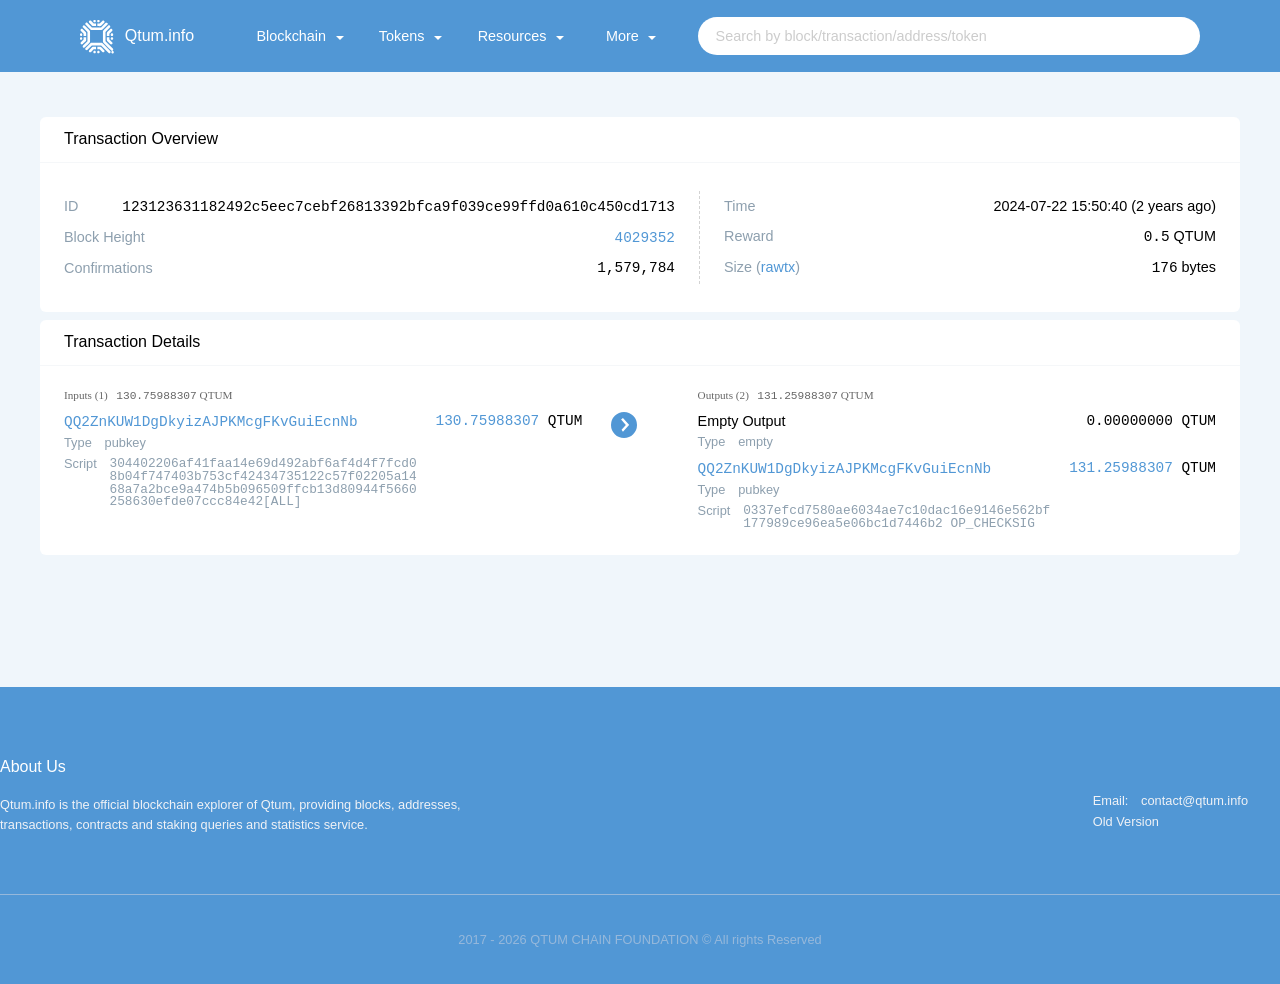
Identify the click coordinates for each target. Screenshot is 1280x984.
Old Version (1126, 819)
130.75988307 (488, 418)
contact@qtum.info (1194, 798)
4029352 (645, 235)
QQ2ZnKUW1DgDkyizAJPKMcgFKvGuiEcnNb (211, 418)
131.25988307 (1121, 465)
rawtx (778, 266)
